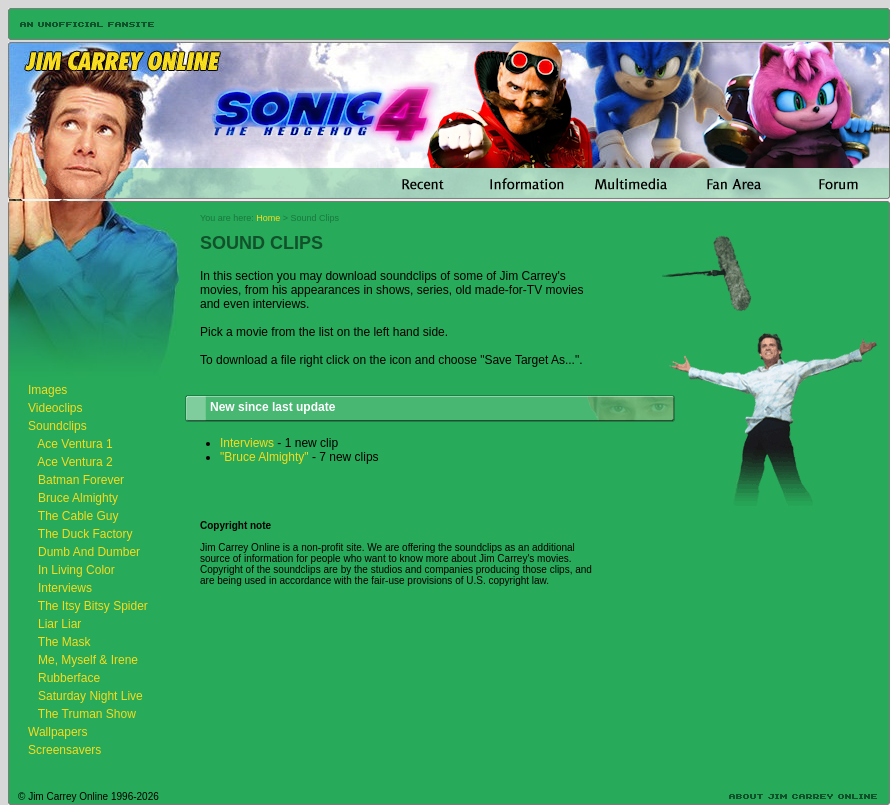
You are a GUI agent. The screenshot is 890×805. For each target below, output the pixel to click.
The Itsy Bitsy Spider (93, 606)
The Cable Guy (78, 516)
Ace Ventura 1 (74, 444)
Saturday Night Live (90, 696)
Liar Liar (59, 624)
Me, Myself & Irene (88, 660)
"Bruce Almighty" (264, 457)
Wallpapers (58, 732)
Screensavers (64, 750)
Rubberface (69, 678)
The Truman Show (87, 714)
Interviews (65, 588)
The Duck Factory (85, 534)
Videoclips (55, 408)
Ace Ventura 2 (74, 462)
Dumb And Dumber (89, 552)
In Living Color (76, 570)
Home (268, 218)
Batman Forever (81, 480)
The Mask (64, 642)
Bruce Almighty (78, 498)
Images (47, 390)
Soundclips (57, 426)
